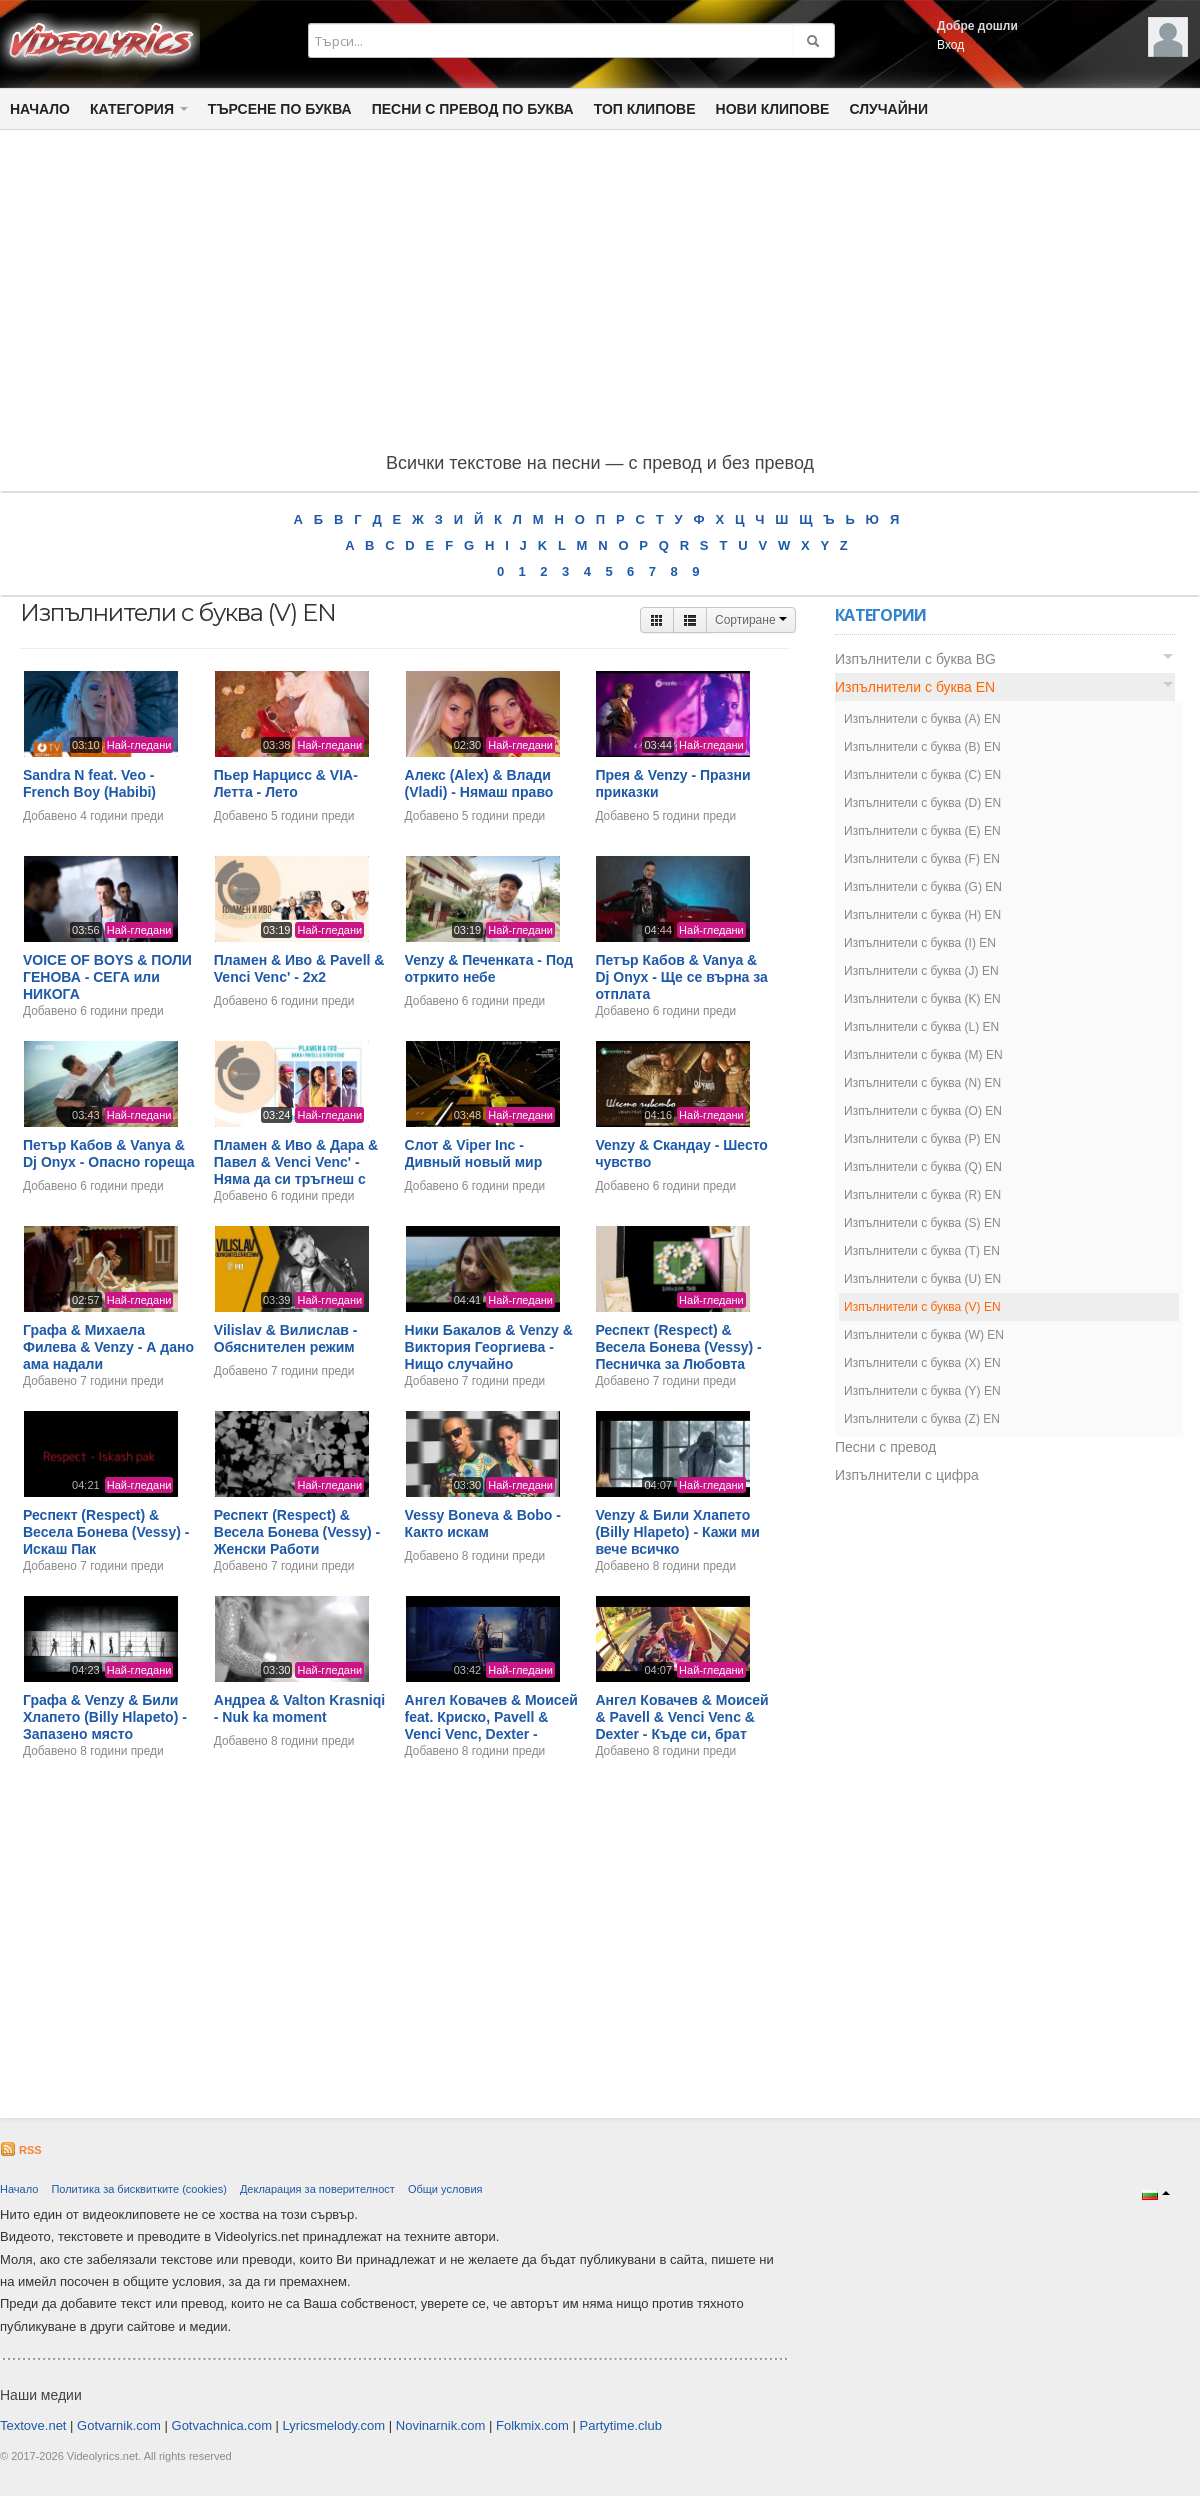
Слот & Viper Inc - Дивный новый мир (474, 1153)
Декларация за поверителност (317, 2189)
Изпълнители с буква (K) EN (922, 999)
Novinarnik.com (441, 2425)
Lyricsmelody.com (334, 2425)
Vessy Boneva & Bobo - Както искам (483, 1523)
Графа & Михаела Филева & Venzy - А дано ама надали (108, 1347)
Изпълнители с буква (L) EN (921, 1027)
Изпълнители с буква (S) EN (922, 1223)
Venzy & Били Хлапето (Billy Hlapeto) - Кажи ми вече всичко (677, 1532)
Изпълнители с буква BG (915, 659)
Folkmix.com (532, 2425)
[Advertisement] (600, 295)
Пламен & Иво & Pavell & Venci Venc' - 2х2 (299, 968)
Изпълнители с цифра (907, 1475)
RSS (21, 2150)
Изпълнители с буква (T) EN (922, 1251)
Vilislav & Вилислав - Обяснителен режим (286, 1338)
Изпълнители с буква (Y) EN (922, 1391)
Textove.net (33, 2425)
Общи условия (445, 2189)
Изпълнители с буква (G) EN (923, 887)
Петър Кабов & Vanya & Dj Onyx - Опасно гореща (108, 1153)
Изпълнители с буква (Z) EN (922, 1419)
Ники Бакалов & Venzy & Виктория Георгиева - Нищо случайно (489, 1347)
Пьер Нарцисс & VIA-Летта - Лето (286, 783)
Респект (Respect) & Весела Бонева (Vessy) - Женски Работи (297, 1532)
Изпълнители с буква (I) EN (920, 943)
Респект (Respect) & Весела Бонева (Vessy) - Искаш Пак (106, 1532)
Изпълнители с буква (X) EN (922, 1363)
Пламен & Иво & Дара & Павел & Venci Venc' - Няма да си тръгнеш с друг (296, 1170)
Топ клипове (645, 109)
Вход (950, 45)
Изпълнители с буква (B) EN (922, 747)
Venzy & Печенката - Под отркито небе (489, 968)
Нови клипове (773, 109)
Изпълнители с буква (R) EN (922, 1195)
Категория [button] (139, 109)
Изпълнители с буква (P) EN (922, 1139)
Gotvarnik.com (119, 2425)
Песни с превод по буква (473, 109)
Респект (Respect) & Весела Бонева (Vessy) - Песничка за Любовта (678, 1347)
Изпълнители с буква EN (915, 687)
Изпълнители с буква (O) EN (923, 1111)
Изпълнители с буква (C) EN (922, 775)
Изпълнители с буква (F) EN (922, 859)
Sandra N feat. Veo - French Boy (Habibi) (89, 783)
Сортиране (751, 620)
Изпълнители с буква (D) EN (922, 803)
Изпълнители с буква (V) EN (922, 1307)
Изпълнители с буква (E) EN (922, 831)
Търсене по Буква (280, 109)
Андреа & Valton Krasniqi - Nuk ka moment (299, 1708)
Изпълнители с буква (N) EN (922, 1083)
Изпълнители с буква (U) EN (922, 1279)
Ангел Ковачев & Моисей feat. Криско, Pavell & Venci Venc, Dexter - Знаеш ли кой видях (491, 1725)
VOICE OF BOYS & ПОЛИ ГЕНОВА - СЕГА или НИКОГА (107, 977)
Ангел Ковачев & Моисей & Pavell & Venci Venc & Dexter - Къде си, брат (681, 1717)
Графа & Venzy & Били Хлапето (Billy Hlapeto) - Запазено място (105, 1717)
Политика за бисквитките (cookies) (138, 2189)
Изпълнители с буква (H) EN (922, 915)
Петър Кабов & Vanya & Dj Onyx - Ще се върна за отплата (681, 977)
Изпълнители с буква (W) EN (924, 1335)
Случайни (888, 109)
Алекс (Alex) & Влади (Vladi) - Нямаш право (479, 783)
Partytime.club (621, 2425)
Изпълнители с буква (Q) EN (923, 1167)
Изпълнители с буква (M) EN (923, 1055)
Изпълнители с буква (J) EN (921, 971)
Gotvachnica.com (222, 2425)
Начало (40, 109)
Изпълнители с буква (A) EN (922, 719)
